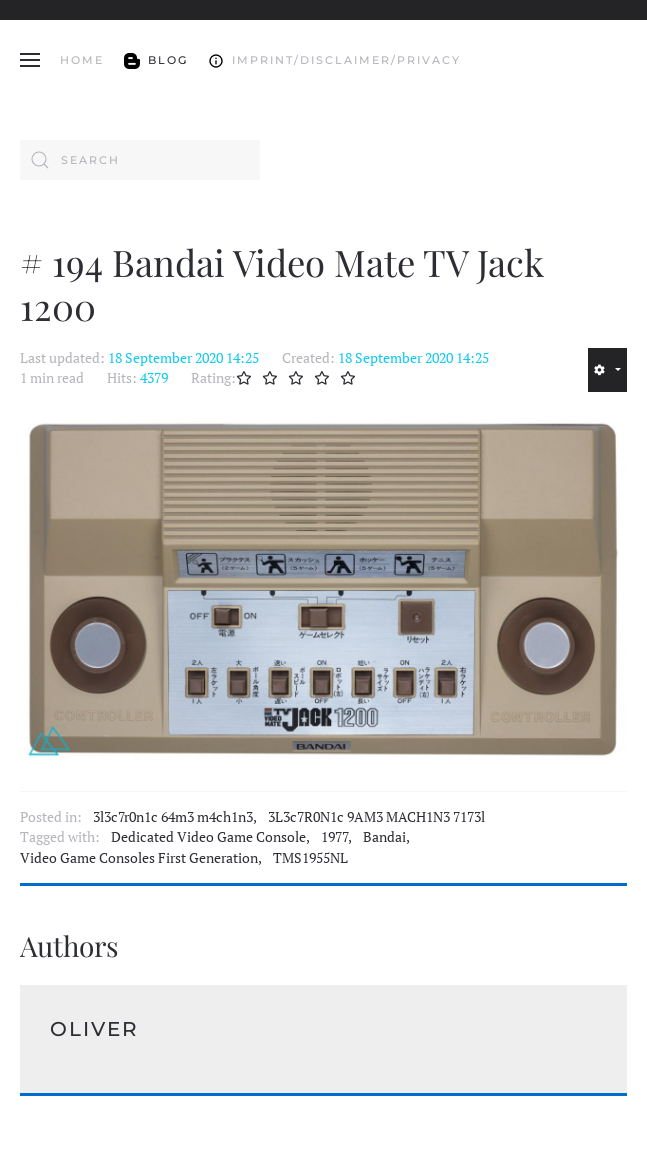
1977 (334, 837)
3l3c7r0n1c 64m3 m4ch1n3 (173, 817)
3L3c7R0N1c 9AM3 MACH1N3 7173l (376, 817)
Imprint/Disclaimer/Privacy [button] (334, 59)
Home (82, 60)
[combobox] (140, 160)
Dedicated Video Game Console (208, 837)
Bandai (384, 837)
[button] (30, 60)
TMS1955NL (310, 858)
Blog (156, 59)
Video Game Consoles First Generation (139, 858)
